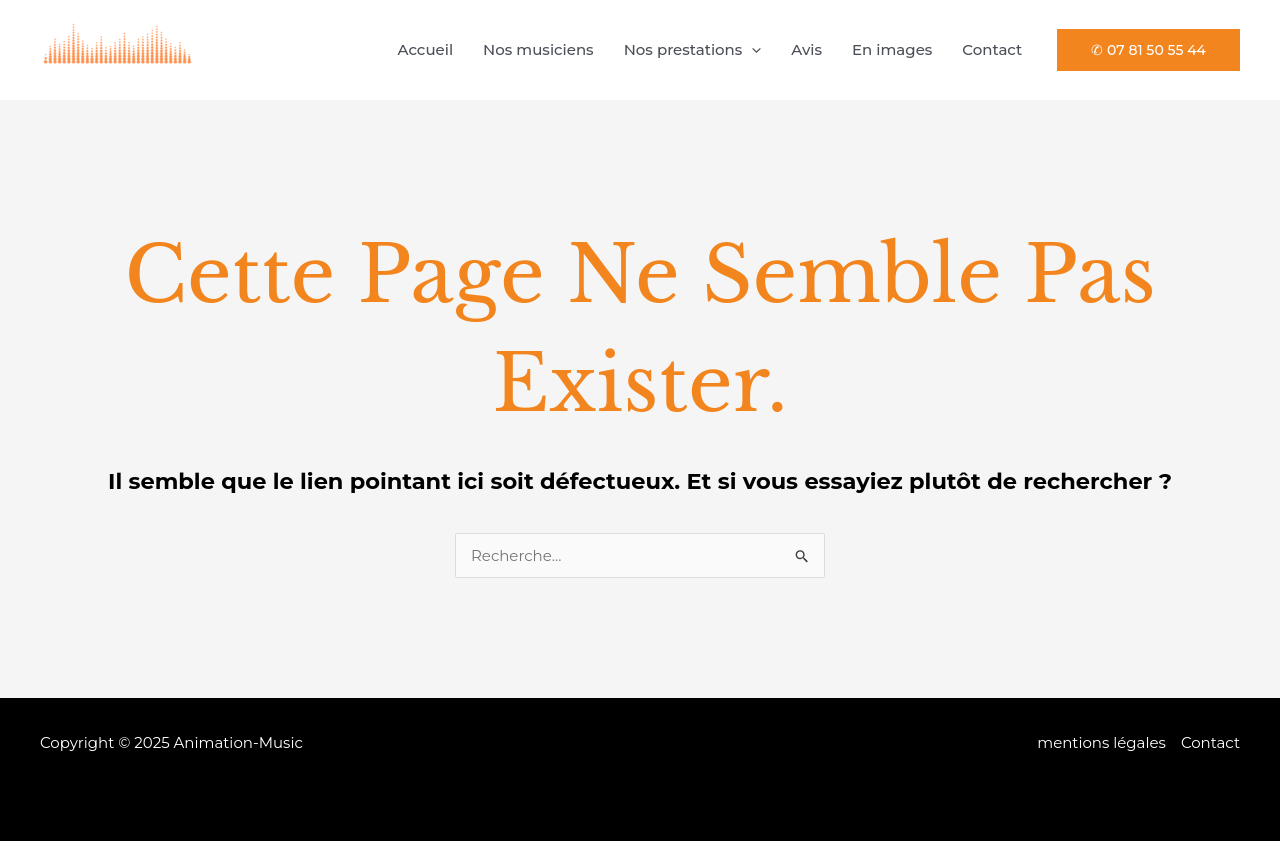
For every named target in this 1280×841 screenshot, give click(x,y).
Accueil (425, 49)
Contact (992, 49)
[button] (1148, 50)
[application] (751, 50)
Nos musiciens (538, 49)
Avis (806, 49)
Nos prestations (693, 50)
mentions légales (1101, 742)
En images (892, 49)
